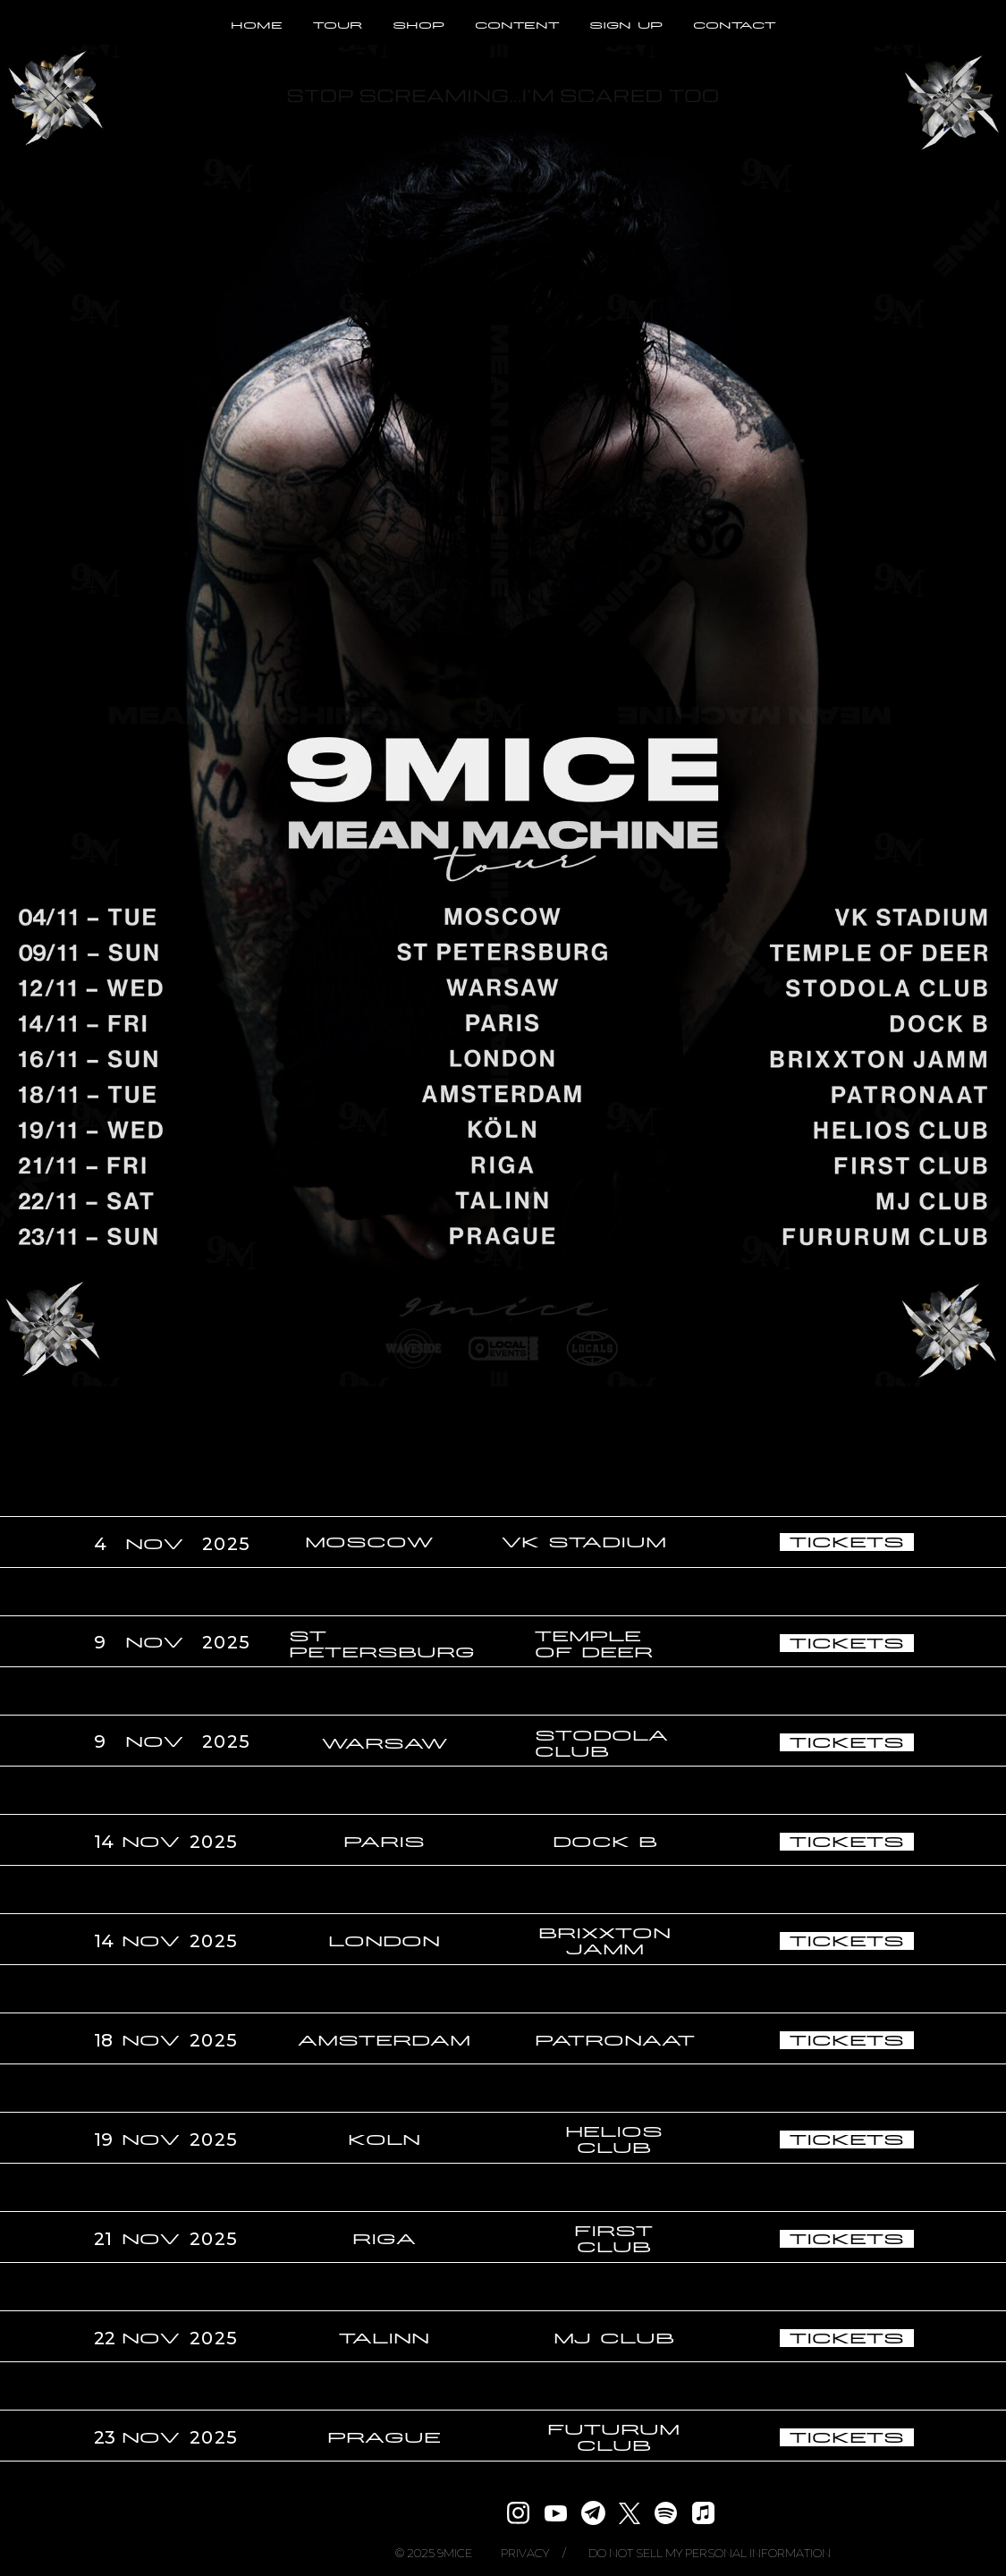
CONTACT (734, 25)
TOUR (337, 25)
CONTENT (517, 25)
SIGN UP (626, 25)
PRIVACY (525, 2553)
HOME (257, 25)
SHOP (418, 25)
